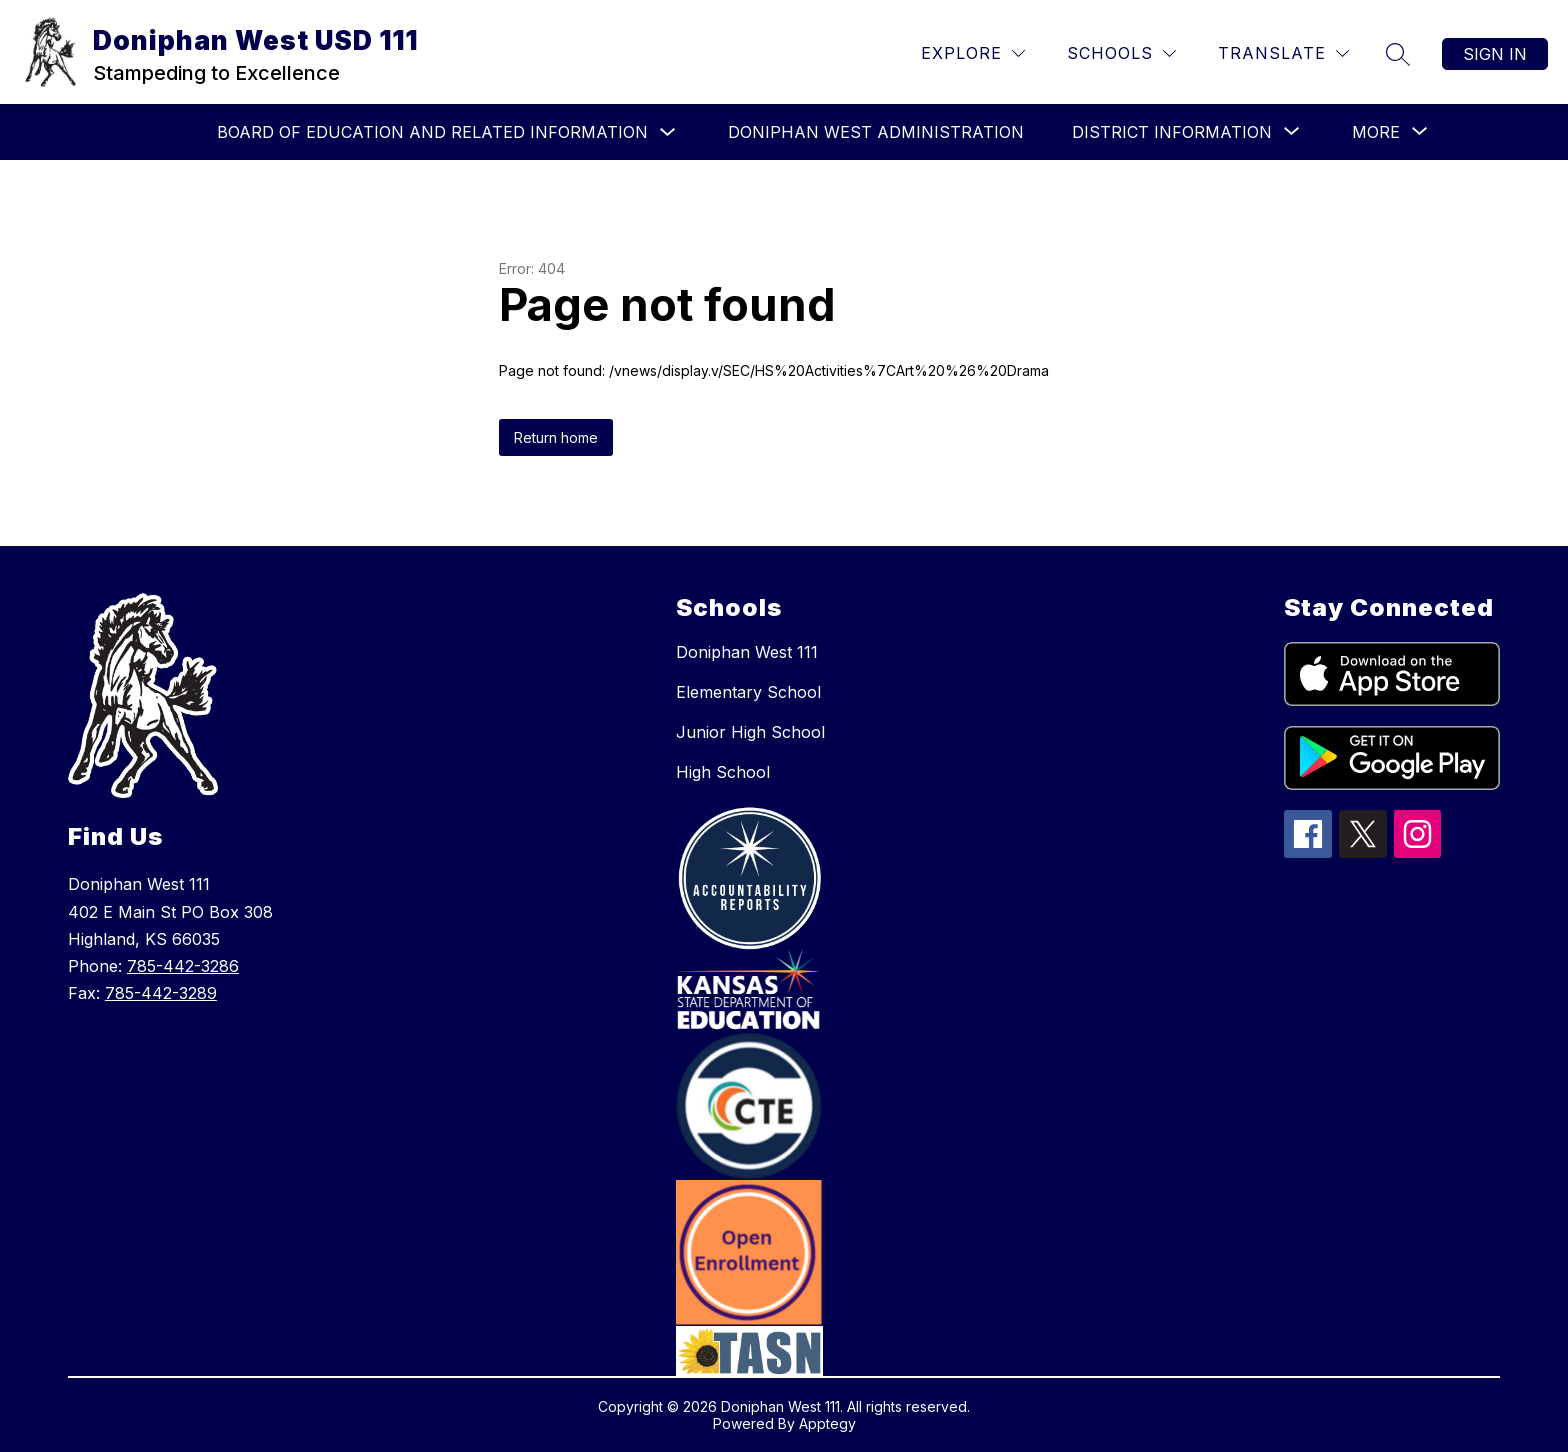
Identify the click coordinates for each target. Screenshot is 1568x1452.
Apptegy (827, 1423)
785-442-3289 (161, 993)
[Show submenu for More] (1376, 132)
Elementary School (748, 692)
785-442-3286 (183, 966)
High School (723, 772)
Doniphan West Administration (876, 132)
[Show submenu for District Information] (1172, 132)
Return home (556, 437)
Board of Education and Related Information (432, 132)
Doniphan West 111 (747, 652)
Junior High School (750, 732)
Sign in (1495, 54)
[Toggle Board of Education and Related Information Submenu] (668, 132)
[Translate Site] (1283, 53)
